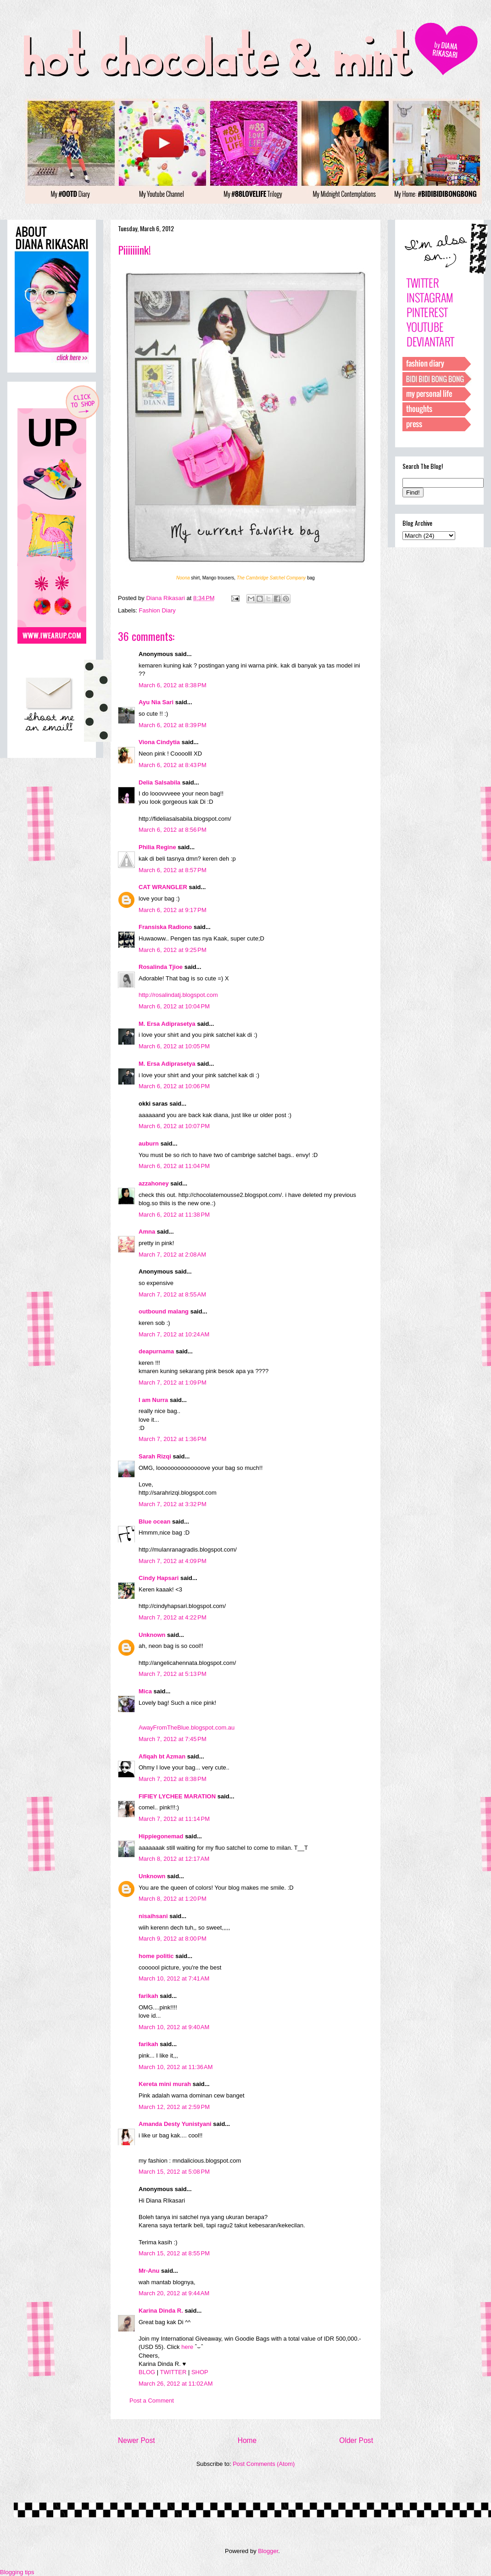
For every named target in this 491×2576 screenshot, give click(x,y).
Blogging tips (17, 2572)
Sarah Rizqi (155, 1456)
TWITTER (173, 2372)
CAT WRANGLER (163, 887)
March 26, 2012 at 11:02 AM (176, 2383)
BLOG (147, 2372)
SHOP (199, 2372)
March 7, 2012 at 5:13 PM (172, 1673)
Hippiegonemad (161, 1836)
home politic (156, 1956)
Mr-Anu (149, 2270)
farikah (148, 1995)
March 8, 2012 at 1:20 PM (172, 1898)
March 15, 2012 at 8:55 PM (174, 2253)
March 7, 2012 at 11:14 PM (174, 1818)
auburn (149, 1143)
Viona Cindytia (159, 742)
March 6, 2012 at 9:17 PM (172, 910)
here (187, 2346)
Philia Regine (157, 847)
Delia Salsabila (159, 782)
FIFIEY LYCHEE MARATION (177, 1796)
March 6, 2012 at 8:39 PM (172, 725)
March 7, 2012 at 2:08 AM (172, 1254)
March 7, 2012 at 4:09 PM (172, 1561)
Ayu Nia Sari (156, 702)
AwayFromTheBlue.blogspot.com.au (186, 1727)
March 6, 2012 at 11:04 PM (174, 1166)
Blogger (268, 2551)
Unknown (152, 1634)
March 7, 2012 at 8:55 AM (172, 1294)
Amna (147, 1231)
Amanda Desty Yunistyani (175, 2123)
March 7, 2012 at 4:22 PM (172, 1617)
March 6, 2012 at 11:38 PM (174, 1214)
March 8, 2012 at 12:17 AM (174, 1858)
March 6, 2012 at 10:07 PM (174, 1126)
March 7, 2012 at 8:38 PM (172, 1778)
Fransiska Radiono (165, 927)
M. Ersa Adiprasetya (167, 1023)
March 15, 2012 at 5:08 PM (174, 2171)
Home (247, 2440)
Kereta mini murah (165, 2084)
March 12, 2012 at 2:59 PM (174, 2106)
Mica (145, 1691)
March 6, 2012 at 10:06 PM (174, 1086)
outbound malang (164, 1311)
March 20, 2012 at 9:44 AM (174, 2293)
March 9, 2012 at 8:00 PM (172, 1938)
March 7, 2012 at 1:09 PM (172, 1382)
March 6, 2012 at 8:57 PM (172, 870)
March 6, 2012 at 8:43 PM (172, 765)
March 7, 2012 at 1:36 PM (172, 1438)
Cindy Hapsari (159, 1578)
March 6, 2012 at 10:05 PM (174, 1046)
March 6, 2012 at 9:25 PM (172, 949)
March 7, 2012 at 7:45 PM (172, 1739)
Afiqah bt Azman (162, 1756)
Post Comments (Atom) (264, 2463)
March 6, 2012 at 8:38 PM (172, 685)
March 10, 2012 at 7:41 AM (174, 1978)
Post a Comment (151, 2400)
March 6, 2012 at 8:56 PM (172, 829)
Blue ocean (154, 1521)
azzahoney (154, 1183)
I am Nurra (153, 1399)
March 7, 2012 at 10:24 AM (174, 1334)
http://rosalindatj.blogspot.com (178, 994)
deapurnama (156, 1351)
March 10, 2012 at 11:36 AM (176, 2067)
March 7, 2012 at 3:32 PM (172, 1504)
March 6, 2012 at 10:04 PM (174, 1006)
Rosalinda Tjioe (161, 966)
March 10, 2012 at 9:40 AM (174, 2027)
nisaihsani (153, 1916)
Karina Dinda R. (161, 2310)
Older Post (356, 2440)
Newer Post (136, 2440)
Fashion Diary (157, 610)
